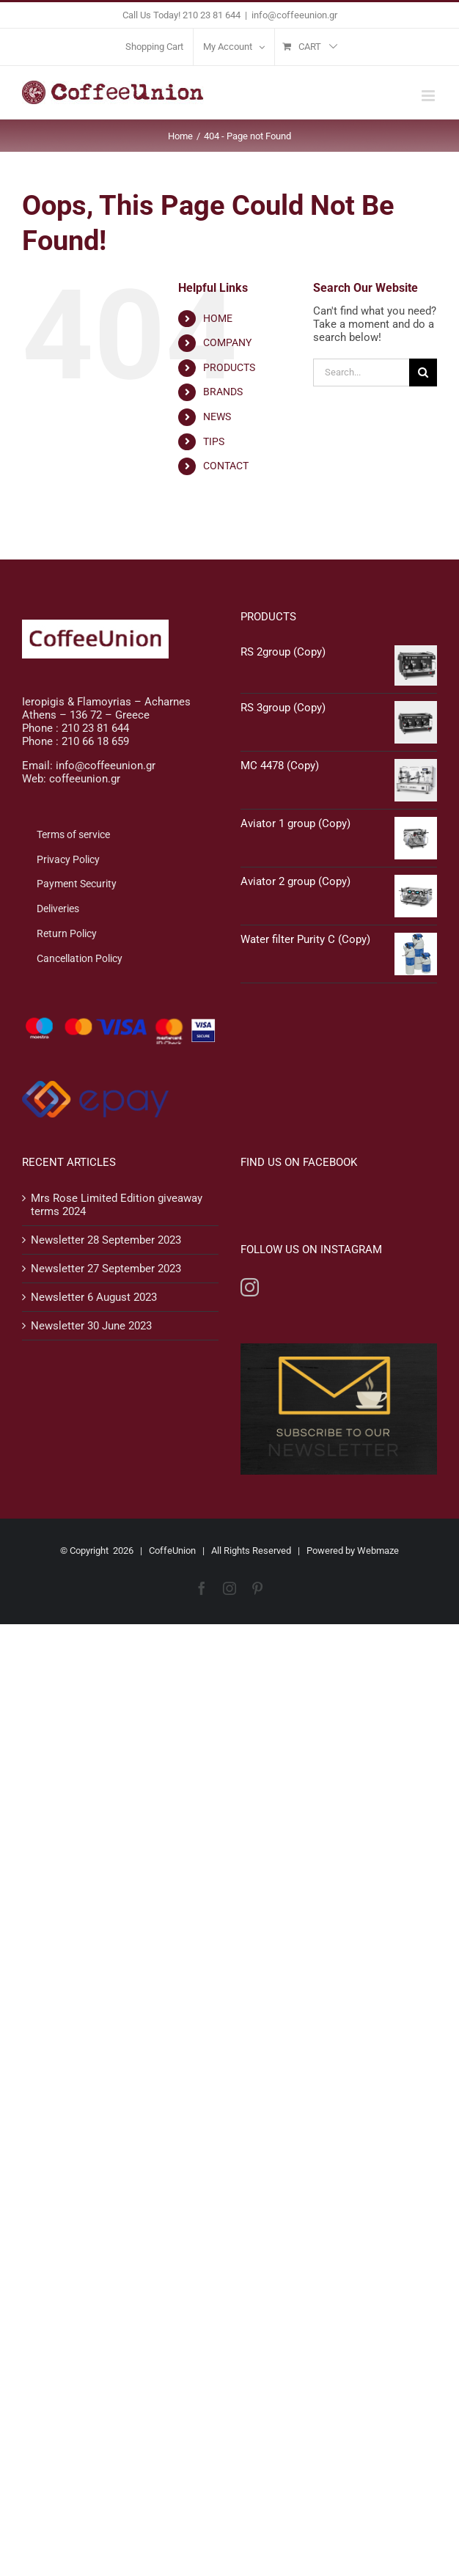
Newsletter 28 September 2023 (106, 1240)
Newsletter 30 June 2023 (91, 1325)
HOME (217, 318)
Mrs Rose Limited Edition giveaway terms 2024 (116, 1205)
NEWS (217, 416)
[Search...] (361, 372)
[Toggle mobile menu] (429, 95)
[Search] (423, 372)
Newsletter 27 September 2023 (106, 1268)
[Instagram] (249, 1287)
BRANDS (223, 391)
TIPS (213, 441)
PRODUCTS (229, 367)
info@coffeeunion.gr (294, 15)
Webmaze (378, 1550)
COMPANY (227, 342)
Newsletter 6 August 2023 (94, 1297)
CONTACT (226, 465)
